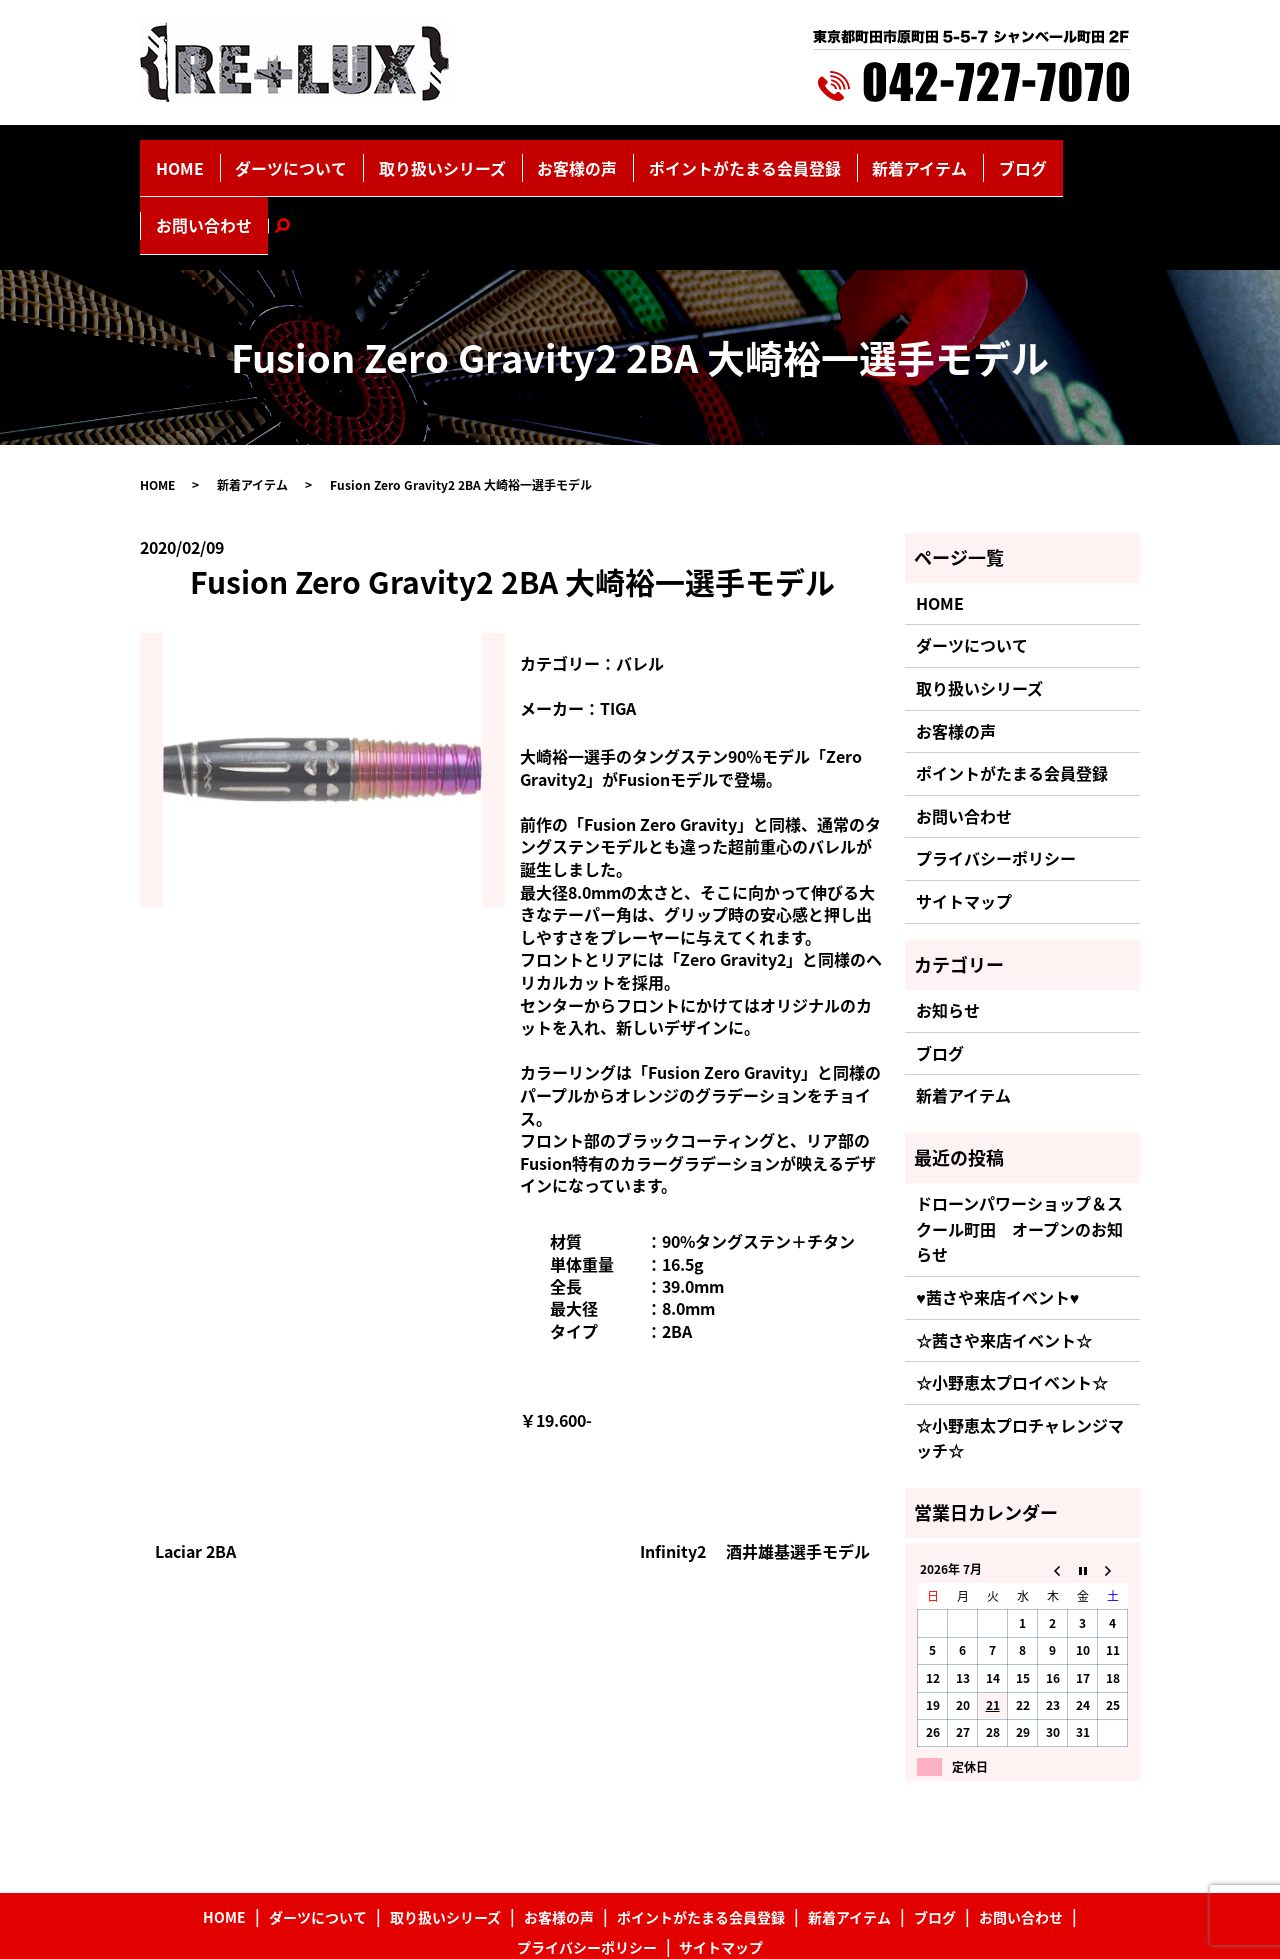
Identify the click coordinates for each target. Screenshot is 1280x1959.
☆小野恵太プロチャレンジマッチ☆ (1020, 1357)
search (1078, 157)
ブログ (918, 157)
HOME (228, 157)
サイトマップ (964, 820)
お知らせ (948, 929)
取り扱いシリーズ (442, 157)
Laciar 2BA (195, 1470)
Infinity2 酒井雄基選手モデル (755, 1470)
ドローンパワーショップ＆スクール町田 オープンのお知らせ (1019, 1147)
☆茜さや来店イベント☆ (1004, 1258)
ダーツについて (319, 157)
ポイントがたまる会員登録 (691, 157)
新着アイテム (836, 157)
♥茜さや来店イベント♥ (997, 1216)
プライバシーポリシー (996, 777)
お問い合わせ (1001, 157)
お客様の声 (553, 157)
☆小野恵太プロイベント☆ (1012, 1301)
